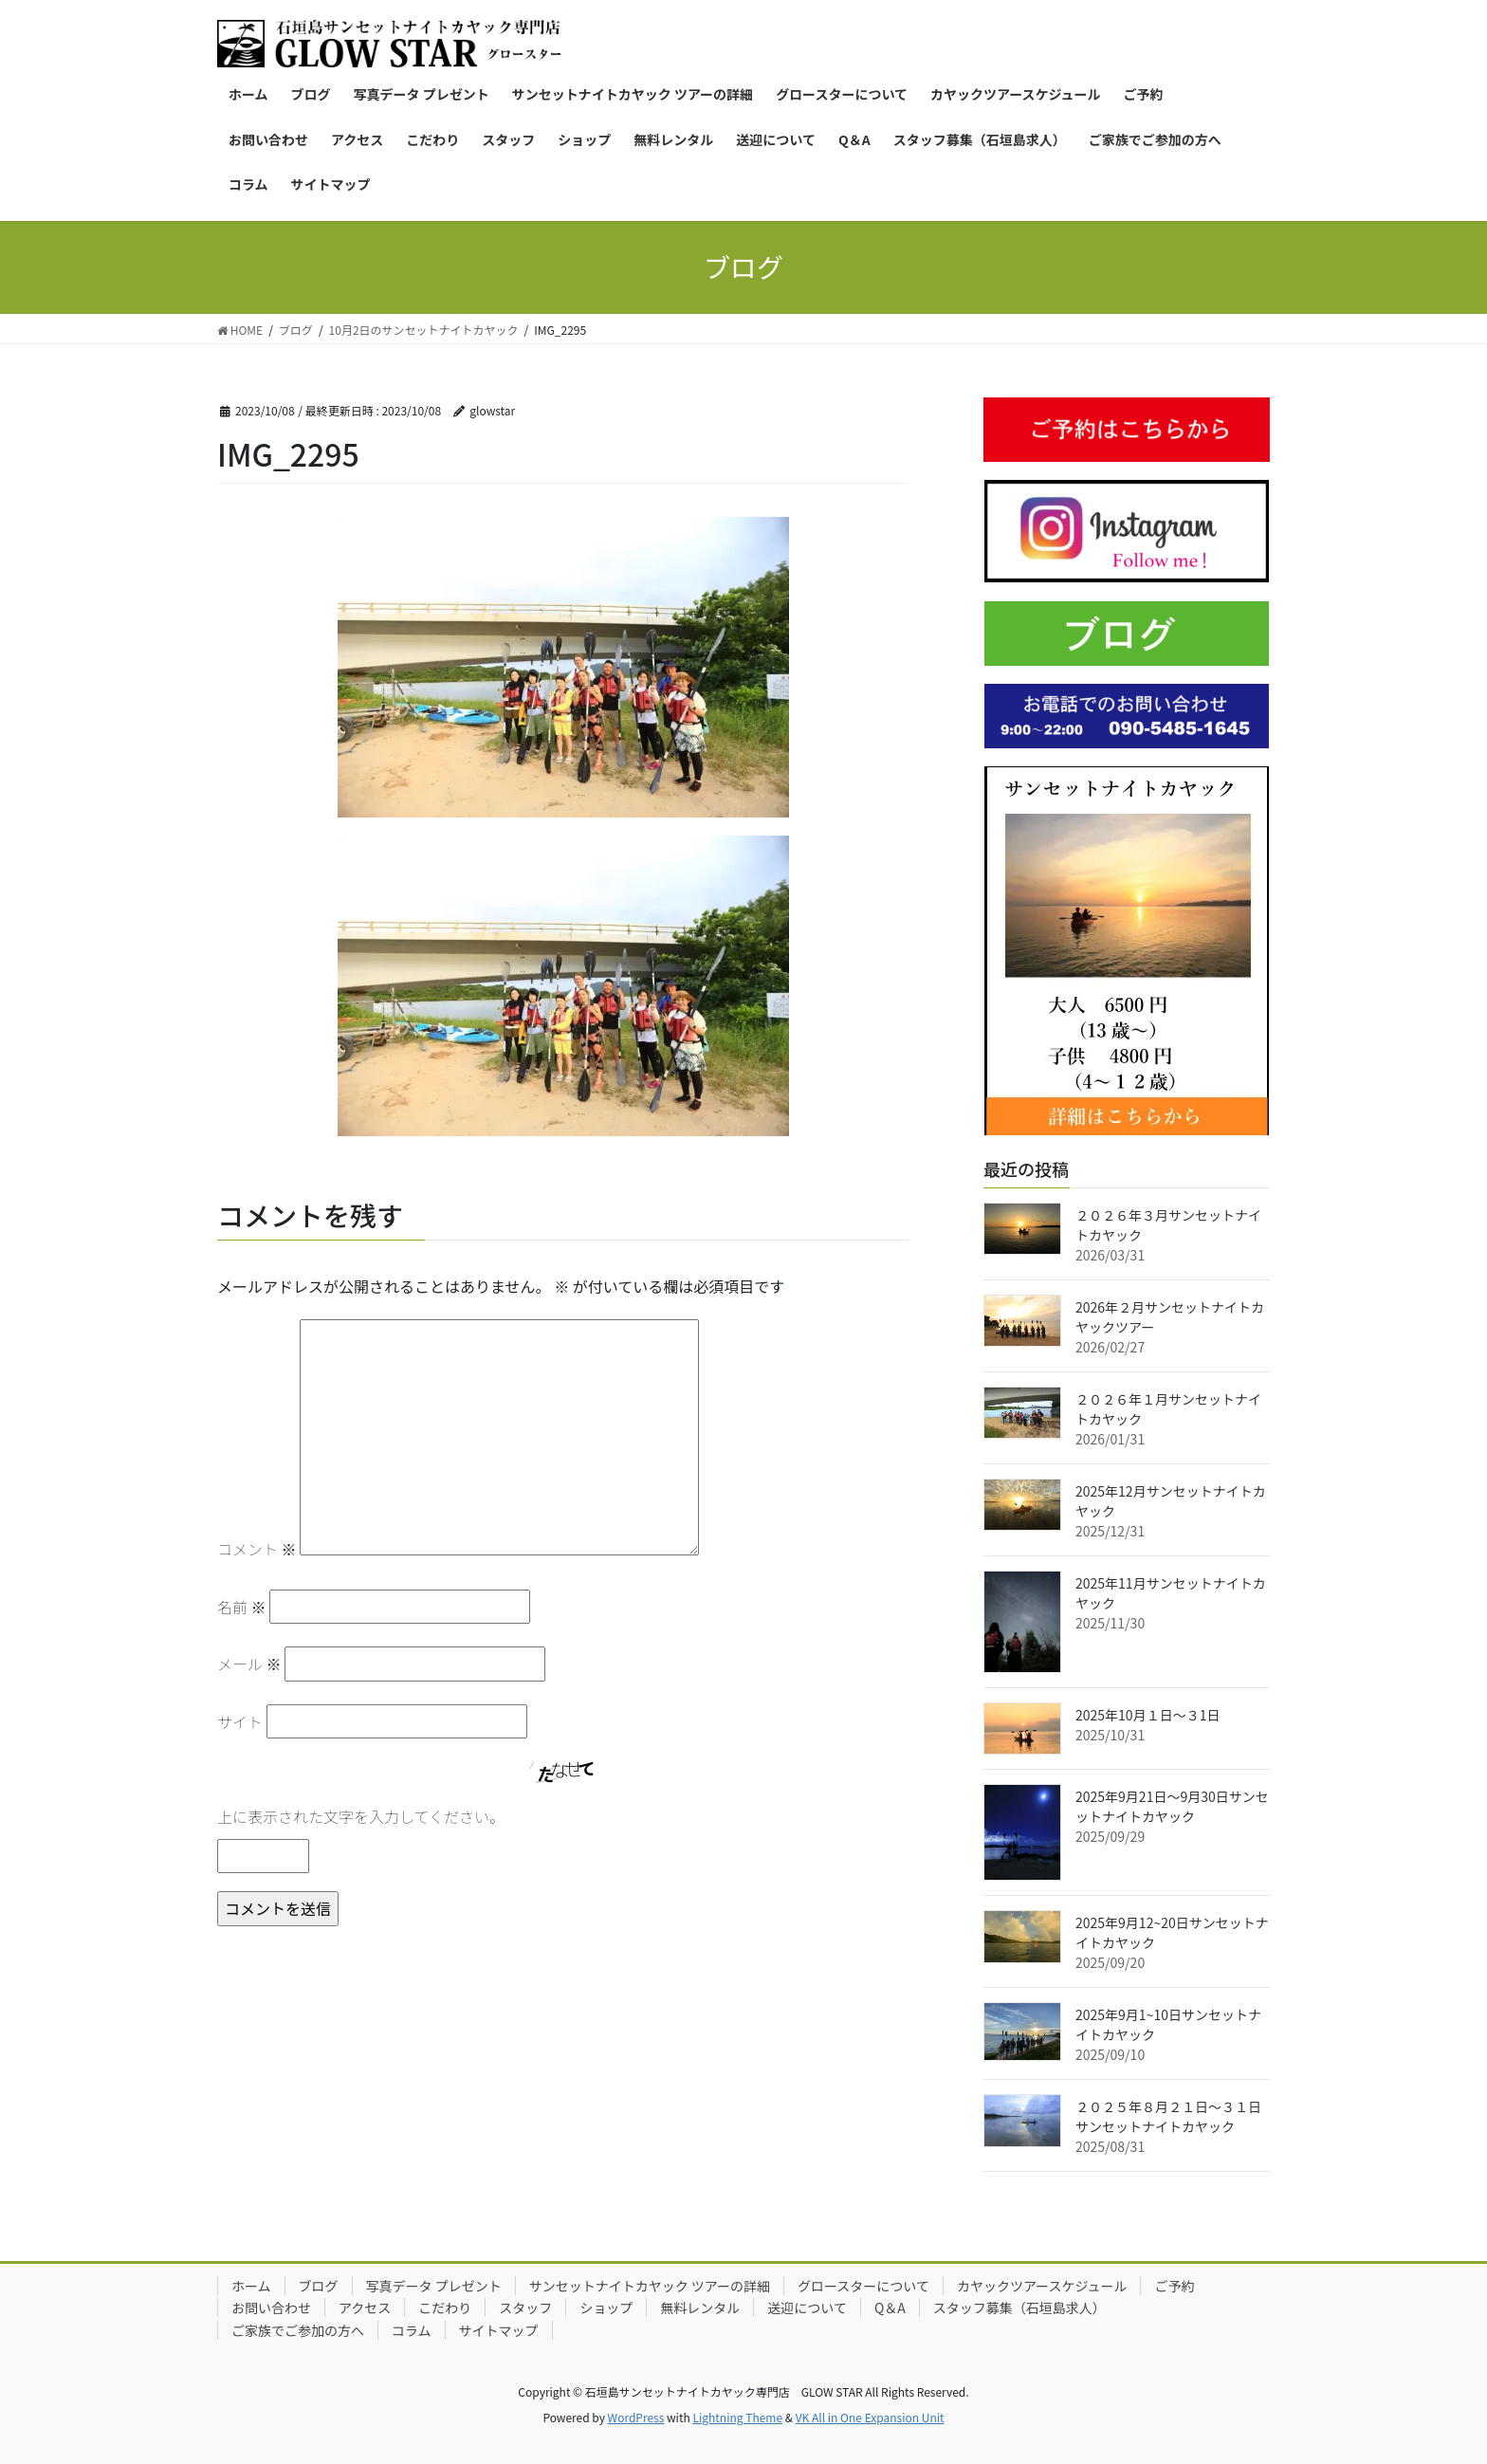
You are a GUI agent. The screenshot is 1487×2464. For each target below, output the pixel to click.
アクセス (365, 2307)
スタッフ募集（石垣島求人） (1019, 2307)
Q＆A (890, 2307)
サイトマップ (499, 2330)
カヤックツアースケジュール (1042, 2285)
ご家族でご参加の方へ (297, 2330)
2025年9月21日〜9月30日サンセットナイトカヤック (1172, 1806)
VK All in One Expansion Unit (870, 2417)
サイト (240, 1721)
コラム (411, 2330)
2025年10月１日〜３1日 (1147, 1714)
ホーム (251, 2285)
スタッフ (525, 2307)
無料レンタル (700, 2307)
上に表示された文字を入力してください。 (361, 1816)
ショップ (606, 2307)
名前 (241, 1606)
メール (249, 1663)
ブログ (319, 2285)
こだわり (444, 2307)
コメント (257, 1548)
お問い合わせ (271, 2307)
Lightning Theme (737, 2417)
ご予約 (1174, 2285)
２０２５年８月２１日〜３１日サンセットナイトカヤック (1168, 2116)
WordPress (636, 2417)
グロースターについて (863, 2285)
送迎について (807, 2307)
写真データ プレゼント (434, 2285)
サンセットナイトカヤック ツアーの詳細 (649, 2285)
